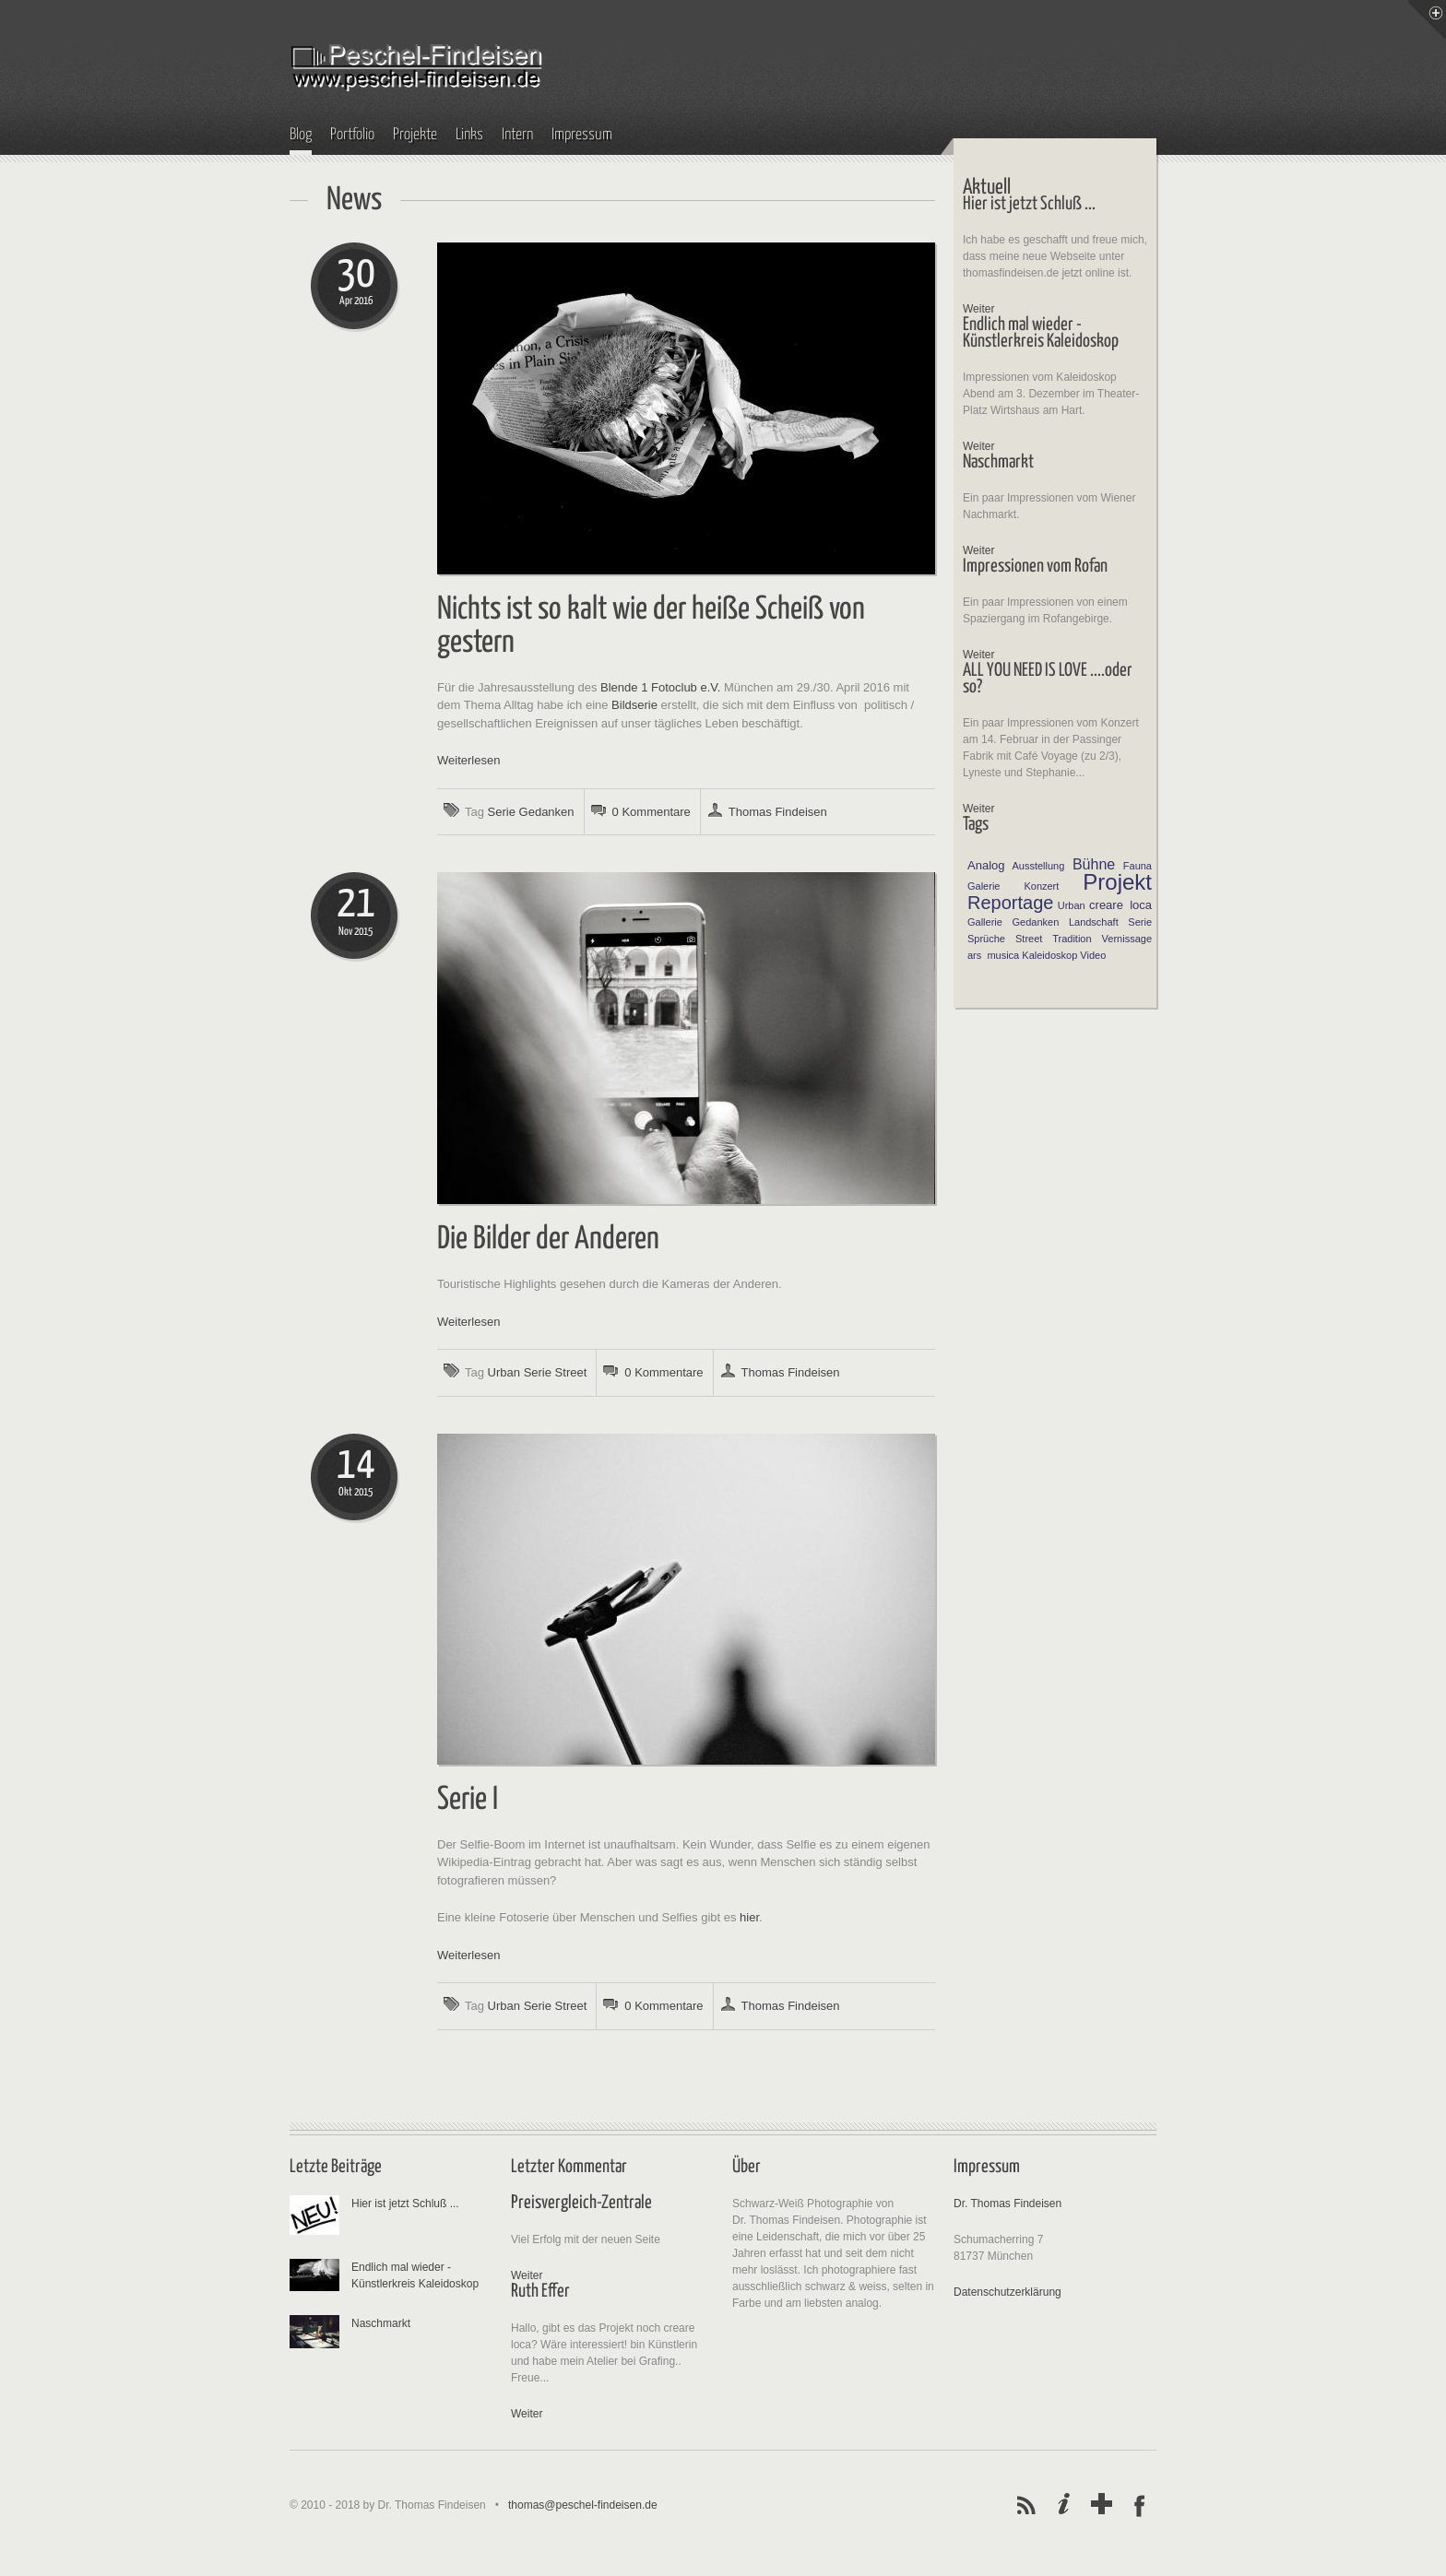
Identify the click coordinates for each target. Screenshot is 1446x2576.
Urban (504, 1372)
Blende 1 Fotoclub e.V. (660, 687)
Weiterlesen (468, 760)
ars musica (993, 955)
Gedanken (547, 812)
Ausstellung (1038, 865)
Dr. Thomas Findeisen (1007, 2203)
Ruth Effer (540, 2291)
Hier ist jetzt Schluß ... (405, 2203)
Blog (301, 135)
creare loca (1120, 905)
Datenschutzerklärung (1007, 2292)
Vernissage (1127, 938)
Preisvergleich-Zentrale (581, 2203)
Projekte (415, 135)
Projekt (1117, 881)
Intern (517, 135)
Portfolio (352, 135)
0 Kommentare (651, 812)
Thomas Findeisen (778, 812)
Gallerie (984, 922)
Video (1093, 955)
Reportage (1010, 902)
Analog (985, 865)
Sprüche (986, 938)
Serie (502, 812)
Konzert (1041, 886)
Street (571, 1372)
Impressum (581, 135)
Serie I (467, 1800)
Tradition (1071, 938)
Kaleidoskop (1049, 955)
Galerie (983, 886)
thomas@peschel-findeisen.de (583, 2505)
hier (749, 1917)
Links (469, 135)
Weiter (978, 308)
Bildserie (634, 705)
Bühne (1094, 864)
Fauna (1137, 865)
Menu (1426, 19)
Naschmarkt (380, 2323)
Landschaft (1094, 922)
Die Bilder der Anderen (548, 1239)
